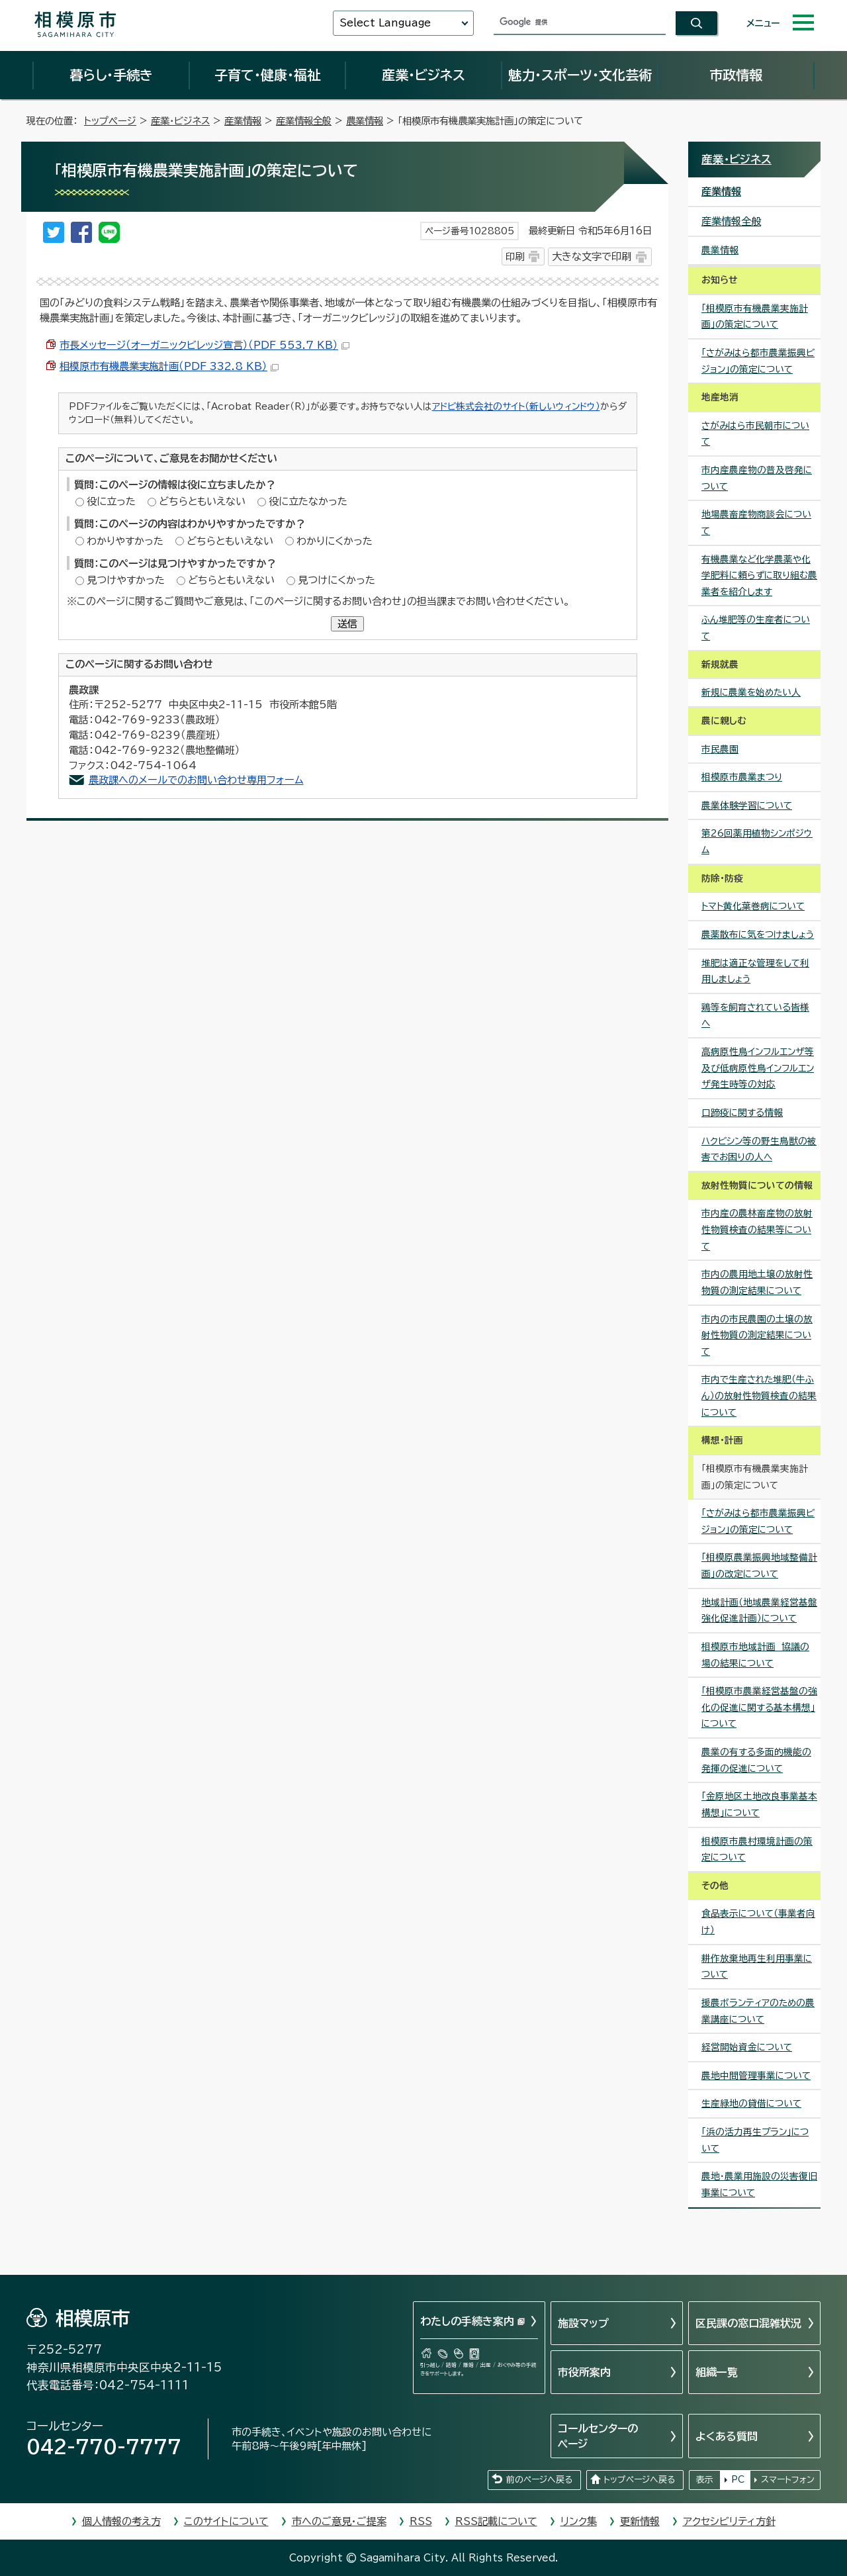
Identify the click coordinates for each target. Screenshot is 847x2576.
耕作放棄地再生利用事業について (756, 1967)
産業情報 (242, 121)
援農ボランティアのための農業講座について (758, 2011)
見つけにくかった (336, 580)
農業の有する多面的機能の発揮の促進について (756, 1760)
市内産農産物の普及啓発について (756, 478)
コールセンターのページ (598, 2435)
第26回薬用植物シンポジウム (757, 841)
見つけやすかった (126, 580)
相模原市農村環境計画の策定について (757, 1850)
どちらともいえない (202, 501)
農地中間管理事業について (756, 2075)
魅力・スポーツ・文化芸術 (580, 74)
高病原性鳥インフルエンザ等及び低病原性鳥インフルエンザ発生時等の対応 (757, 1068)
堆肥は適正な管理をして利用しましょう (755, 971)
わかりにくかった (334, 541)
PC (737, 2479)
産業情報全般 (304, 121)
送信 (347, 624)
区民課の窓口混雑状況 (748, 2323)
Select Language (385, 23)
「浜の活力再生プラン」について (755, 2140)
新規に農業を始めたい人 (751, 692)
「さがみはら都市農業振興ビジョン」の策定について (758, 361)
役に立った (111, 501)
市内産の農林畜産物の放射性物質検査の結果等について (757, 1229)
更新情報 (640, 2521)
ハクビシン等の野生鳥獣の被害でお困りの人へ (759, 1149)
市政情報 (735, 74)
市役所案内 (584, 2372)
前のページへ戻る (539, 2479)
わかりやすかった (125, 541)
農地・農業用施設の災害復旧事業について (759, 2184)
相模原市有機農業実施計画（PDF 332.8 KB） (169, 366)
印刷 (515, 256)
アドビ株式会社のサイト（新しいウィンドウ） (516, 406)
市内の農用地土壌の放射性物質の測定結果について (757, 1282)
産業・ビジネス (423, 74)
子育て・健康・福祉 (267, 74)
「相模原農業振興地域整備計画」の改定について (759, 1566)
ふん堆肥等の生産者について (755, 628)
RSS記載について (496, 2521)
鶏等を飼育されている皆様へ (755, 1016)
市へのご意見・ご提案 (339, 2521)
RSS (421, 2521)
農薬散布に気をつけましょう (757, 934)
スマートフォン (788, 2479)
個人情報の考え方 (121, 2521)
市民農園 (719, 749)
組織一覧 (716, 2372)
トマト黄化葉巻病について (753, 906)
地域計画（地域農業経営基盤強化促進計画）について (759, 1611)
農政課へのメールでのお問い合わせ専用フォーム (196, 780)
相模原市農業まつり (741, 777)
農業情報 (364, 121)
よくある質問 (726, 2436)
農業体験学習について (746, 805)
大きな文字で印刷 (591, 256)
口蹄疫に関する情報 (742, 1112)
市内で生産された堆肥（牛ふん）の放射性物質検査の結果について (759, 1395)
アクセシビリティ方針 (729, 2521)
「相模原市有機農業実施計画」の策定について (754, 317)
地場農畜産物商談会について (756, 522)
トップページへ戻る (639, 2479)
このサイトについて (226, 2521)
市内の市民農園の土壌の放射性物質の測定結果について (757, 1335)
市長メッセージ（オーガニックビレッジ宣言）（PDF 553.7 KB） (204, 345)
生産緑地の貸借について (751, 2103)
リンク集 (578, 2521)
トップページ (110, 121)
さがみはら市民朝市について (755, 434)
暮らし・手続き (111, 74)
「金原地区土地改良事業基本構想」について (759, 1804)
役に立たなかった (308, 501)
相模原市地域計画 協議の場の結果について (755, 1655)
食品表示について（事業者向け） (758, 1922)
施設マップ (583, 2323)
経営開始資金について (746, 2047)
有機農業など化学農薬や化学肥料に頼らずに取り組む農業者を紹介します (759, 575)
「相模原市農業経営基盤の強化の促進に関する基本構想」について (759, 1707)
